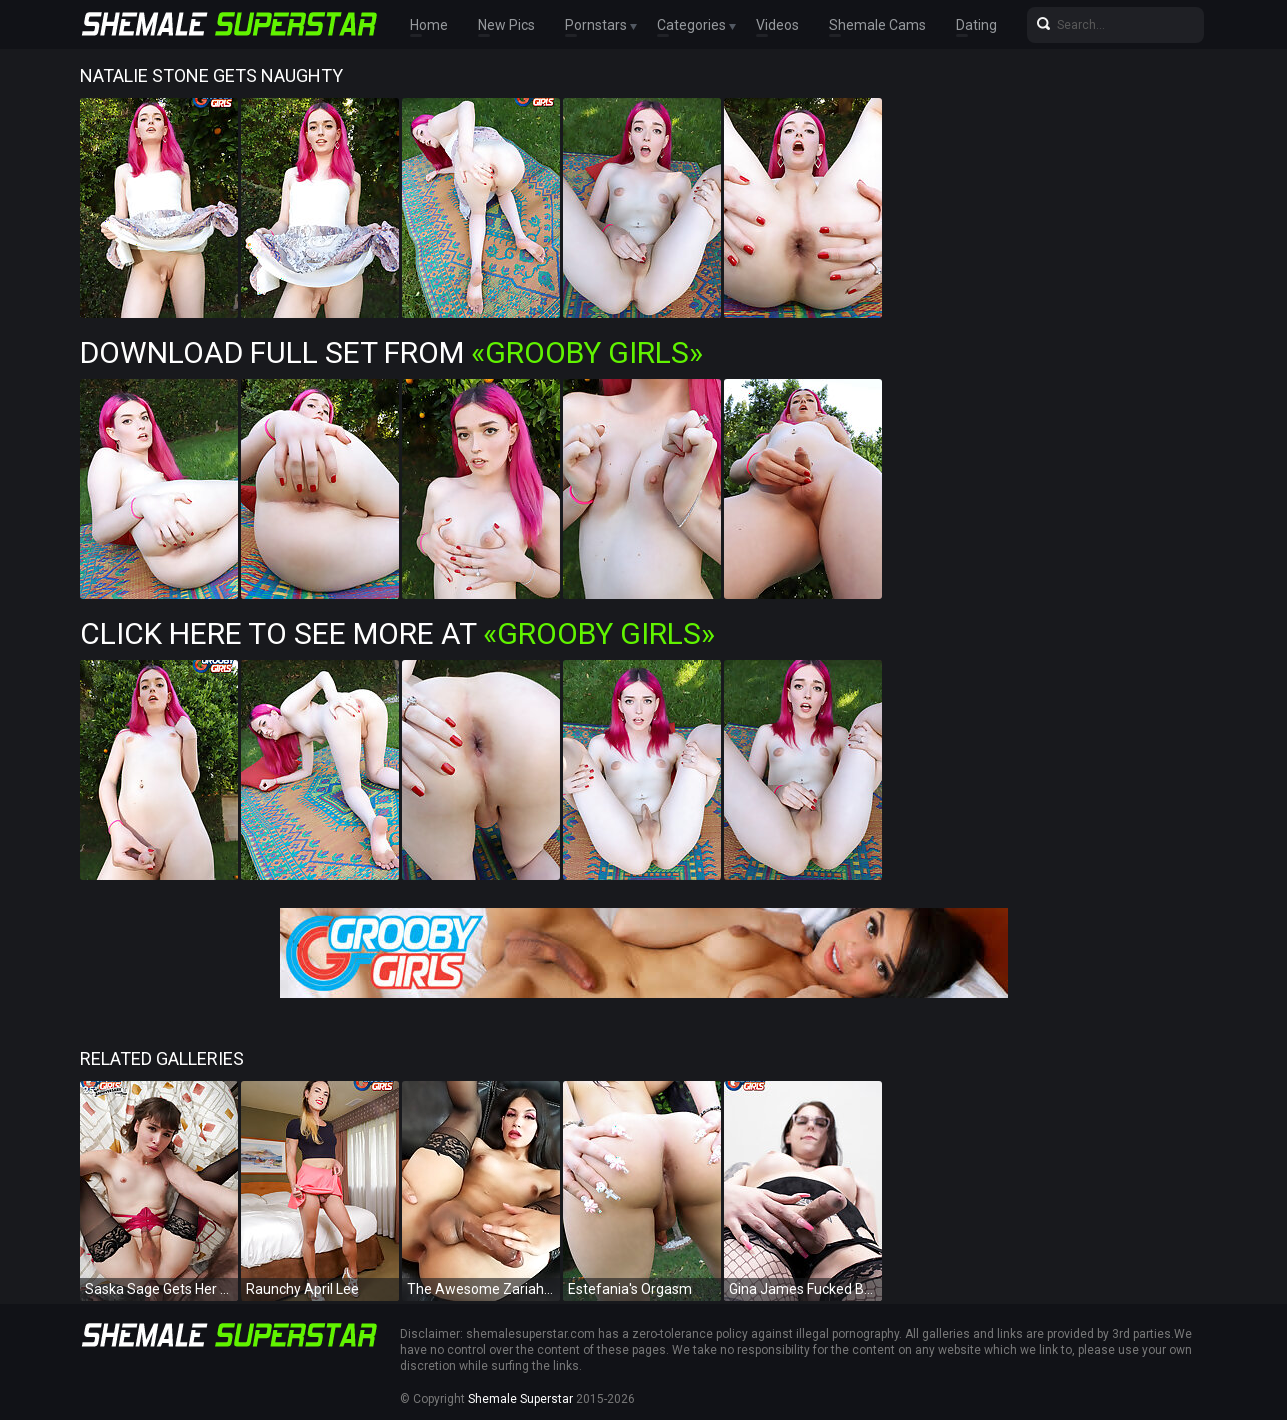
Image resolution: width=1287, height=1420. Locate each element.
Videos (777, 25)
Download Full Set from (391, 352)
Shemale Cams (877, 25)
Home (429, 25)
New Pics (506, 25)
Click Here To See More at (397, 633)
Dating (976, 25)
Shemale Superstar (520, 1399)
